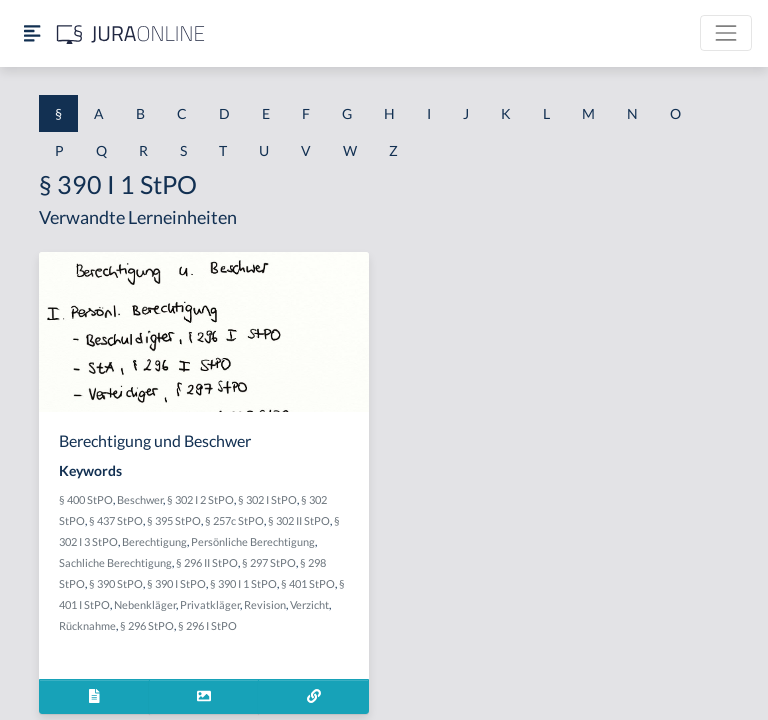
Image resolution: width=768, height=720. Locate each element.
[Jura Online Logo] (131, 33)
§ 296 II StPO (207, 562)
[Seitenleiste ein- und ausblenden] (32, 33)
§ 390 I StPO (176, 583)
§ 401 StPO (308, 583)
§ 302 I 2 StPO (200, 499)
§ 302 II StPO (299, 520)
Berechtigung (154, 541)
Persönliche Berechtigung (253, 541)
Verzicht (309, 604)
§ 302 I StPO (267, 499)
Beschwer (140, 499)
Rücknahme (87, 625)
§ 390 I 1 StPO (243, 583)
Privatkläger (210, 604)
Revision (265, 604)
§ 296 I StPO (207, 625)
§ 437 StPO (116, 520)
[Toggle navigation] (726, 33)
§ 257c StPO (234, 520)
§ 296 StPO (147, 625)
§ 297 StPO (269, 562)
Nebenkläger (145, 604)
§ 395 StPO (174, 520)
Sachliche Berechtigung (115, 562)
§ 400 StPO (86, 499)
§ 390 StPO (116, 583)
